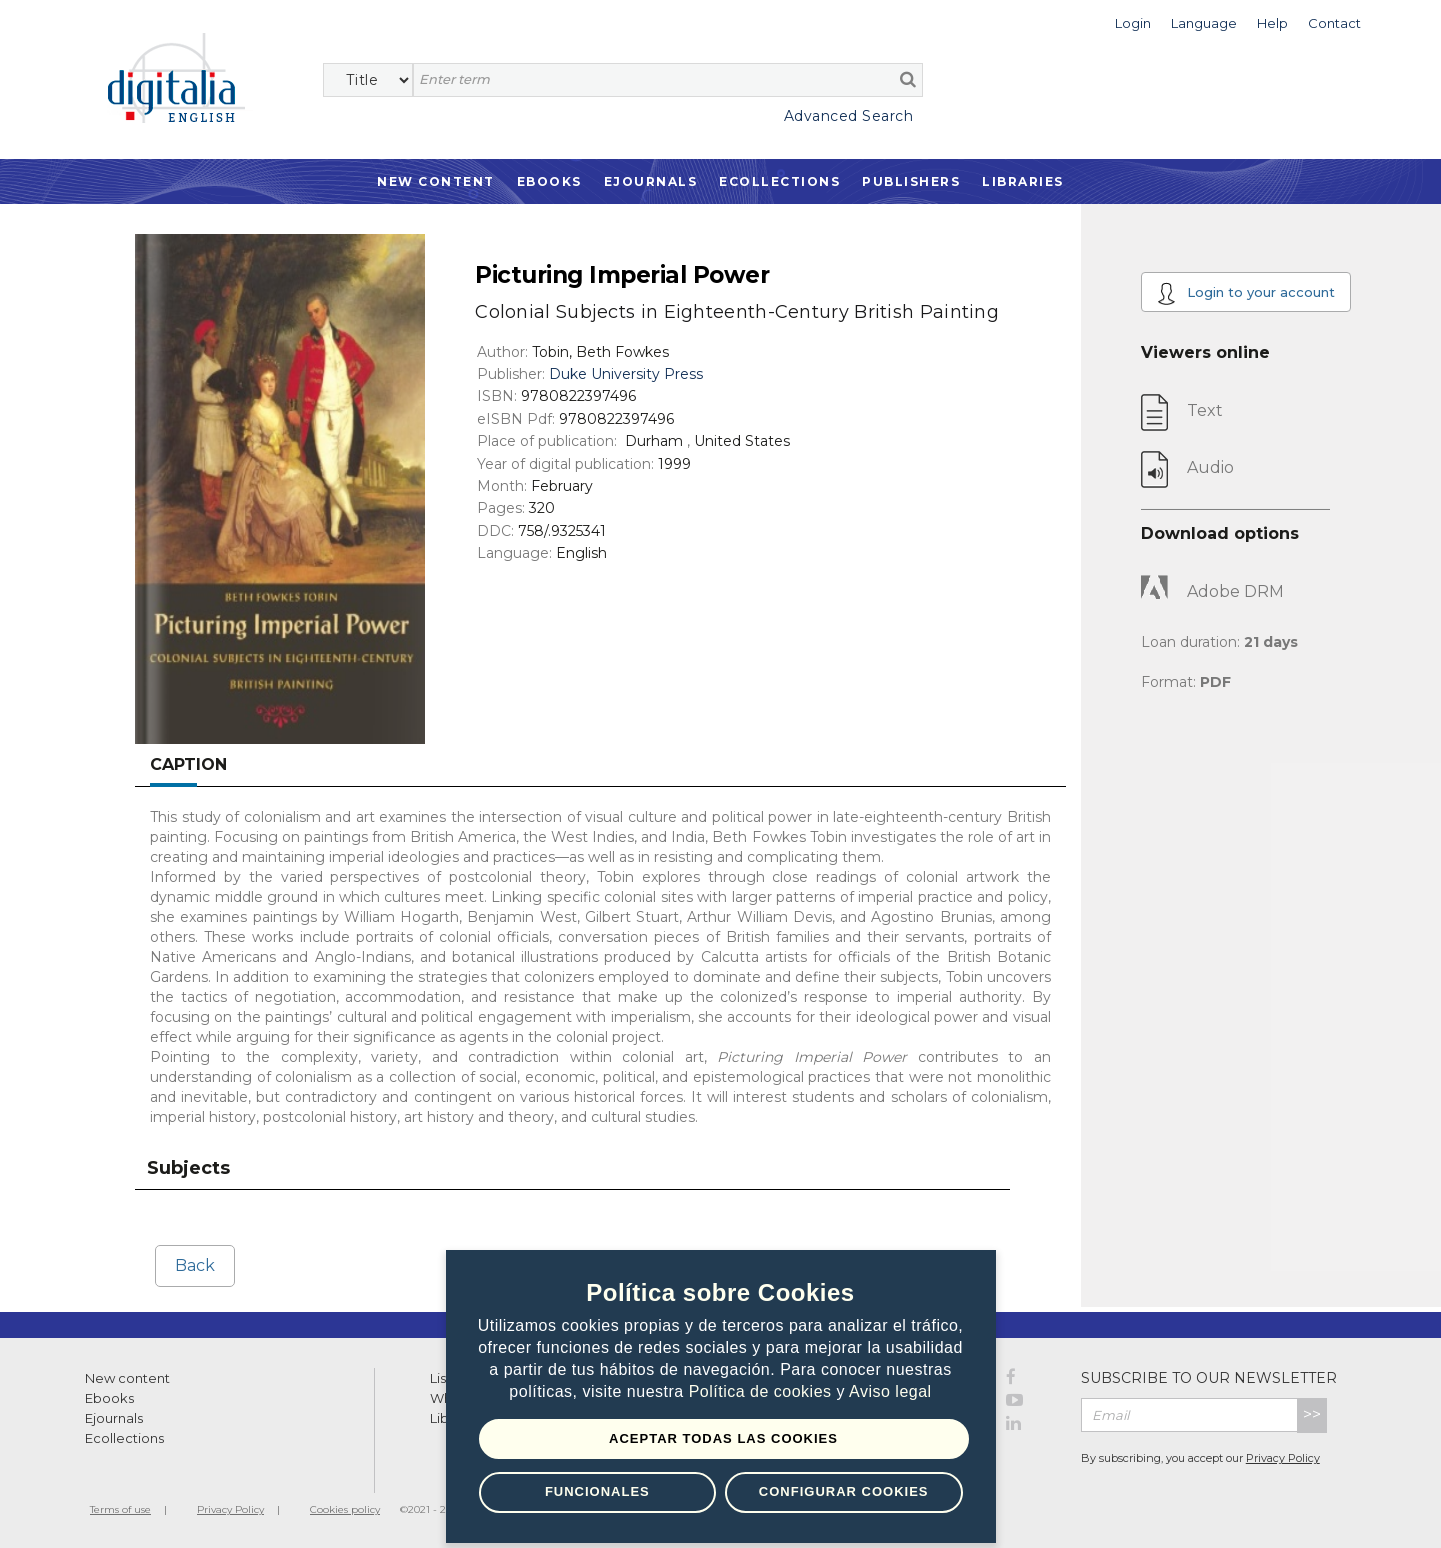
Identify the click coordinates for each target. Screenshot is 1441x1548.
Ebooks (549, 181)
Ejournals (651, 181)
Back (195, 1265)
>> (1312, 1414)
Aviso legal (890, 1392)
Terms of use (120, 1509)
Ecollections (779, 181)
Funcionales (597, 1491)
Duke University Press (626, 374)
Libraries (1023, 181)
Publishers (911, 181)
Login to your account (1246, 293)
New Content (436, 181)
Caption (188, 764)
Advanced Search (849, 116)
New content (127, 1378)
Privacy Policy (1283, 1458)
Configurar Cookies (844, 1491)
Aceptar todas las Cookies (723, 1438)
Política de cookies (763, 1392)
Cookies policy (345, 1509)
